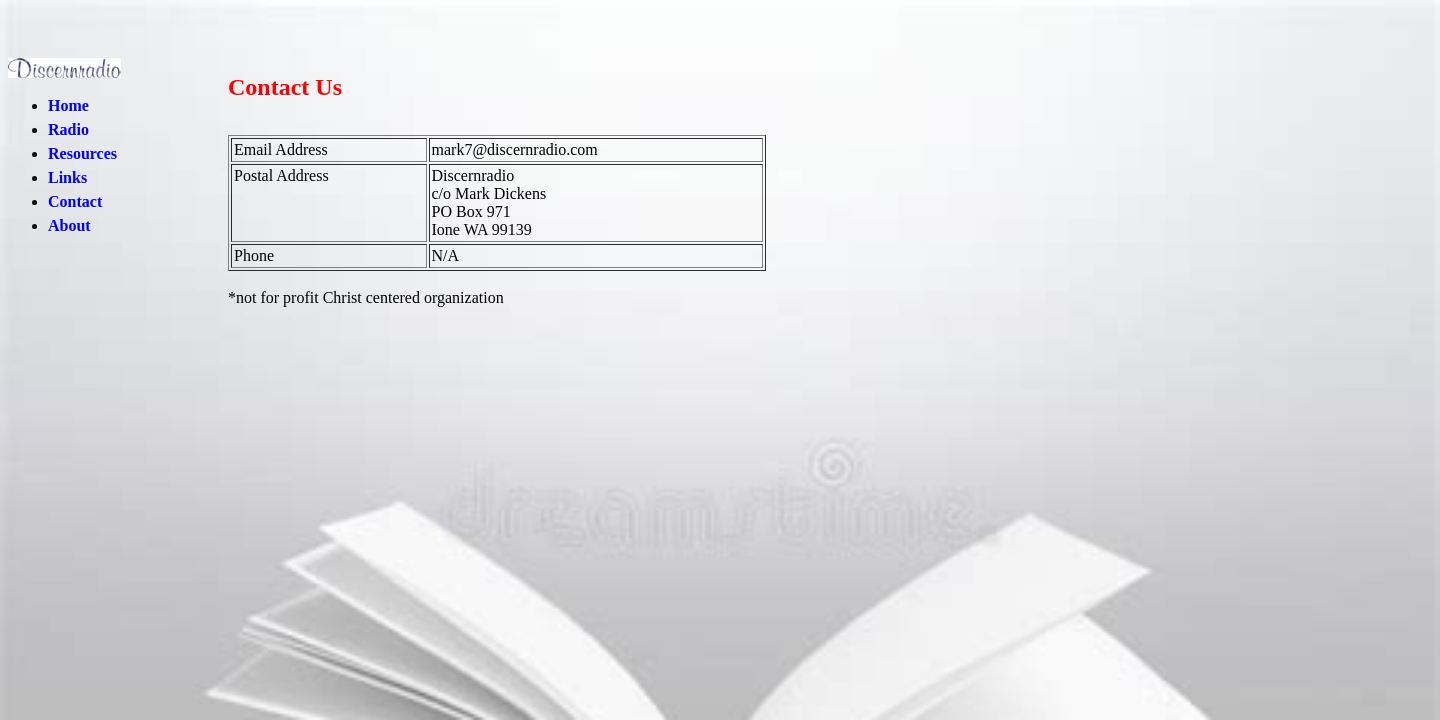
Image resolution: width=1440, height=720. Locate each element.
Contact (75, 201)
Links (67, 177)
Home (68, 105)
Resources (82, 153)
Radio (68, 129)
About (69, 225)
